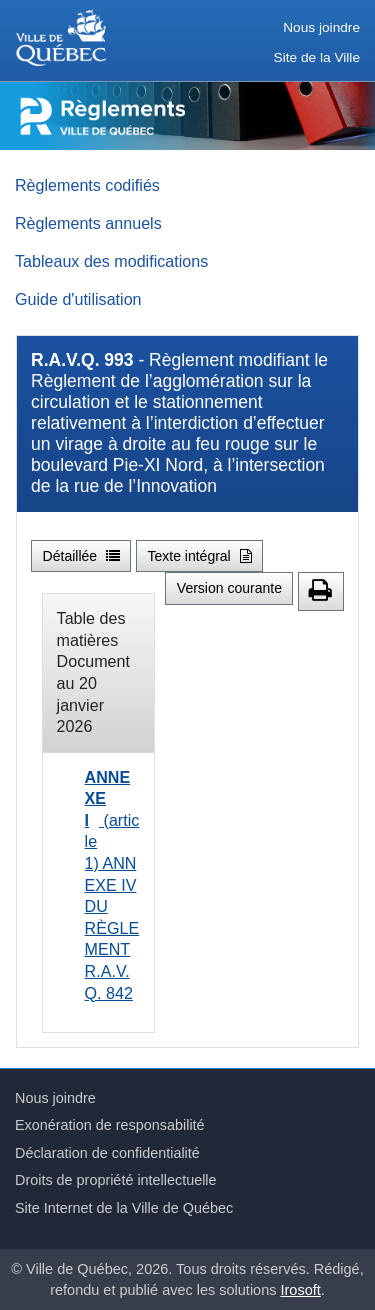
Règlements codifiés (87, 185)
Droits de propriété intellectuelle (116, 1180)
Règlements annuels (88, 223)
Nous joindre (321, 27)
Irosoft (301, 1290)
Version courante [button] (229, 588)
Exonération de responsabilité (110, 1125)
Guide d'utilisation (78, 299)
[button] (321, 591)
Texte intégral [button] (199, 556)
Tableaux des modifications (111, 261)
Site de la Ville (317, 57)
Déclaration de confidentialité (107, 1153)
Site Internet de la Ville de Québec (124, 1208)
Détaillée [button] (81, 556)
